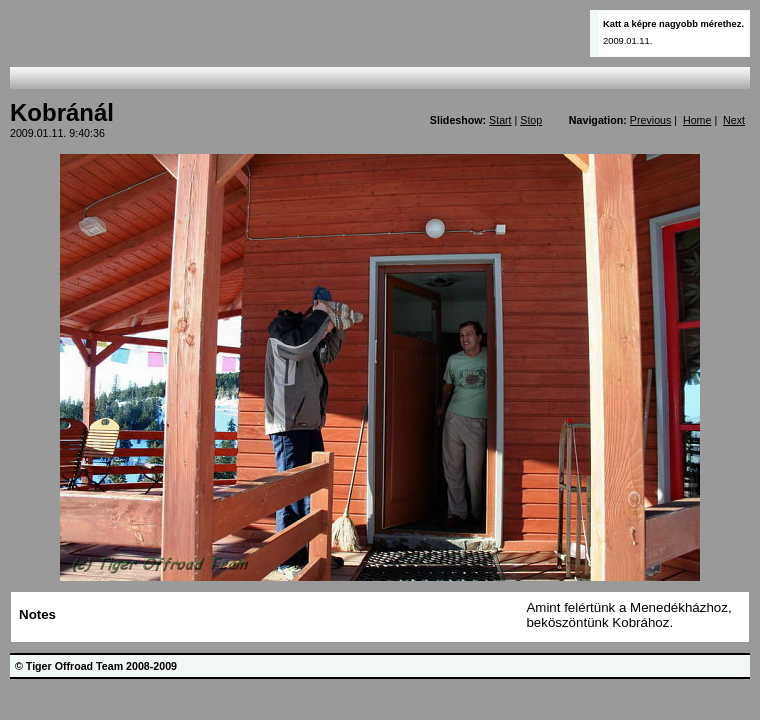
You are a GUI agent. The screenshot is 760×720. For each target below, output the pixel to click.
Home (697, 120)
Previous (650, 120)
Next (734, 120)
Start (500, 120)
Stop (531, 120)
